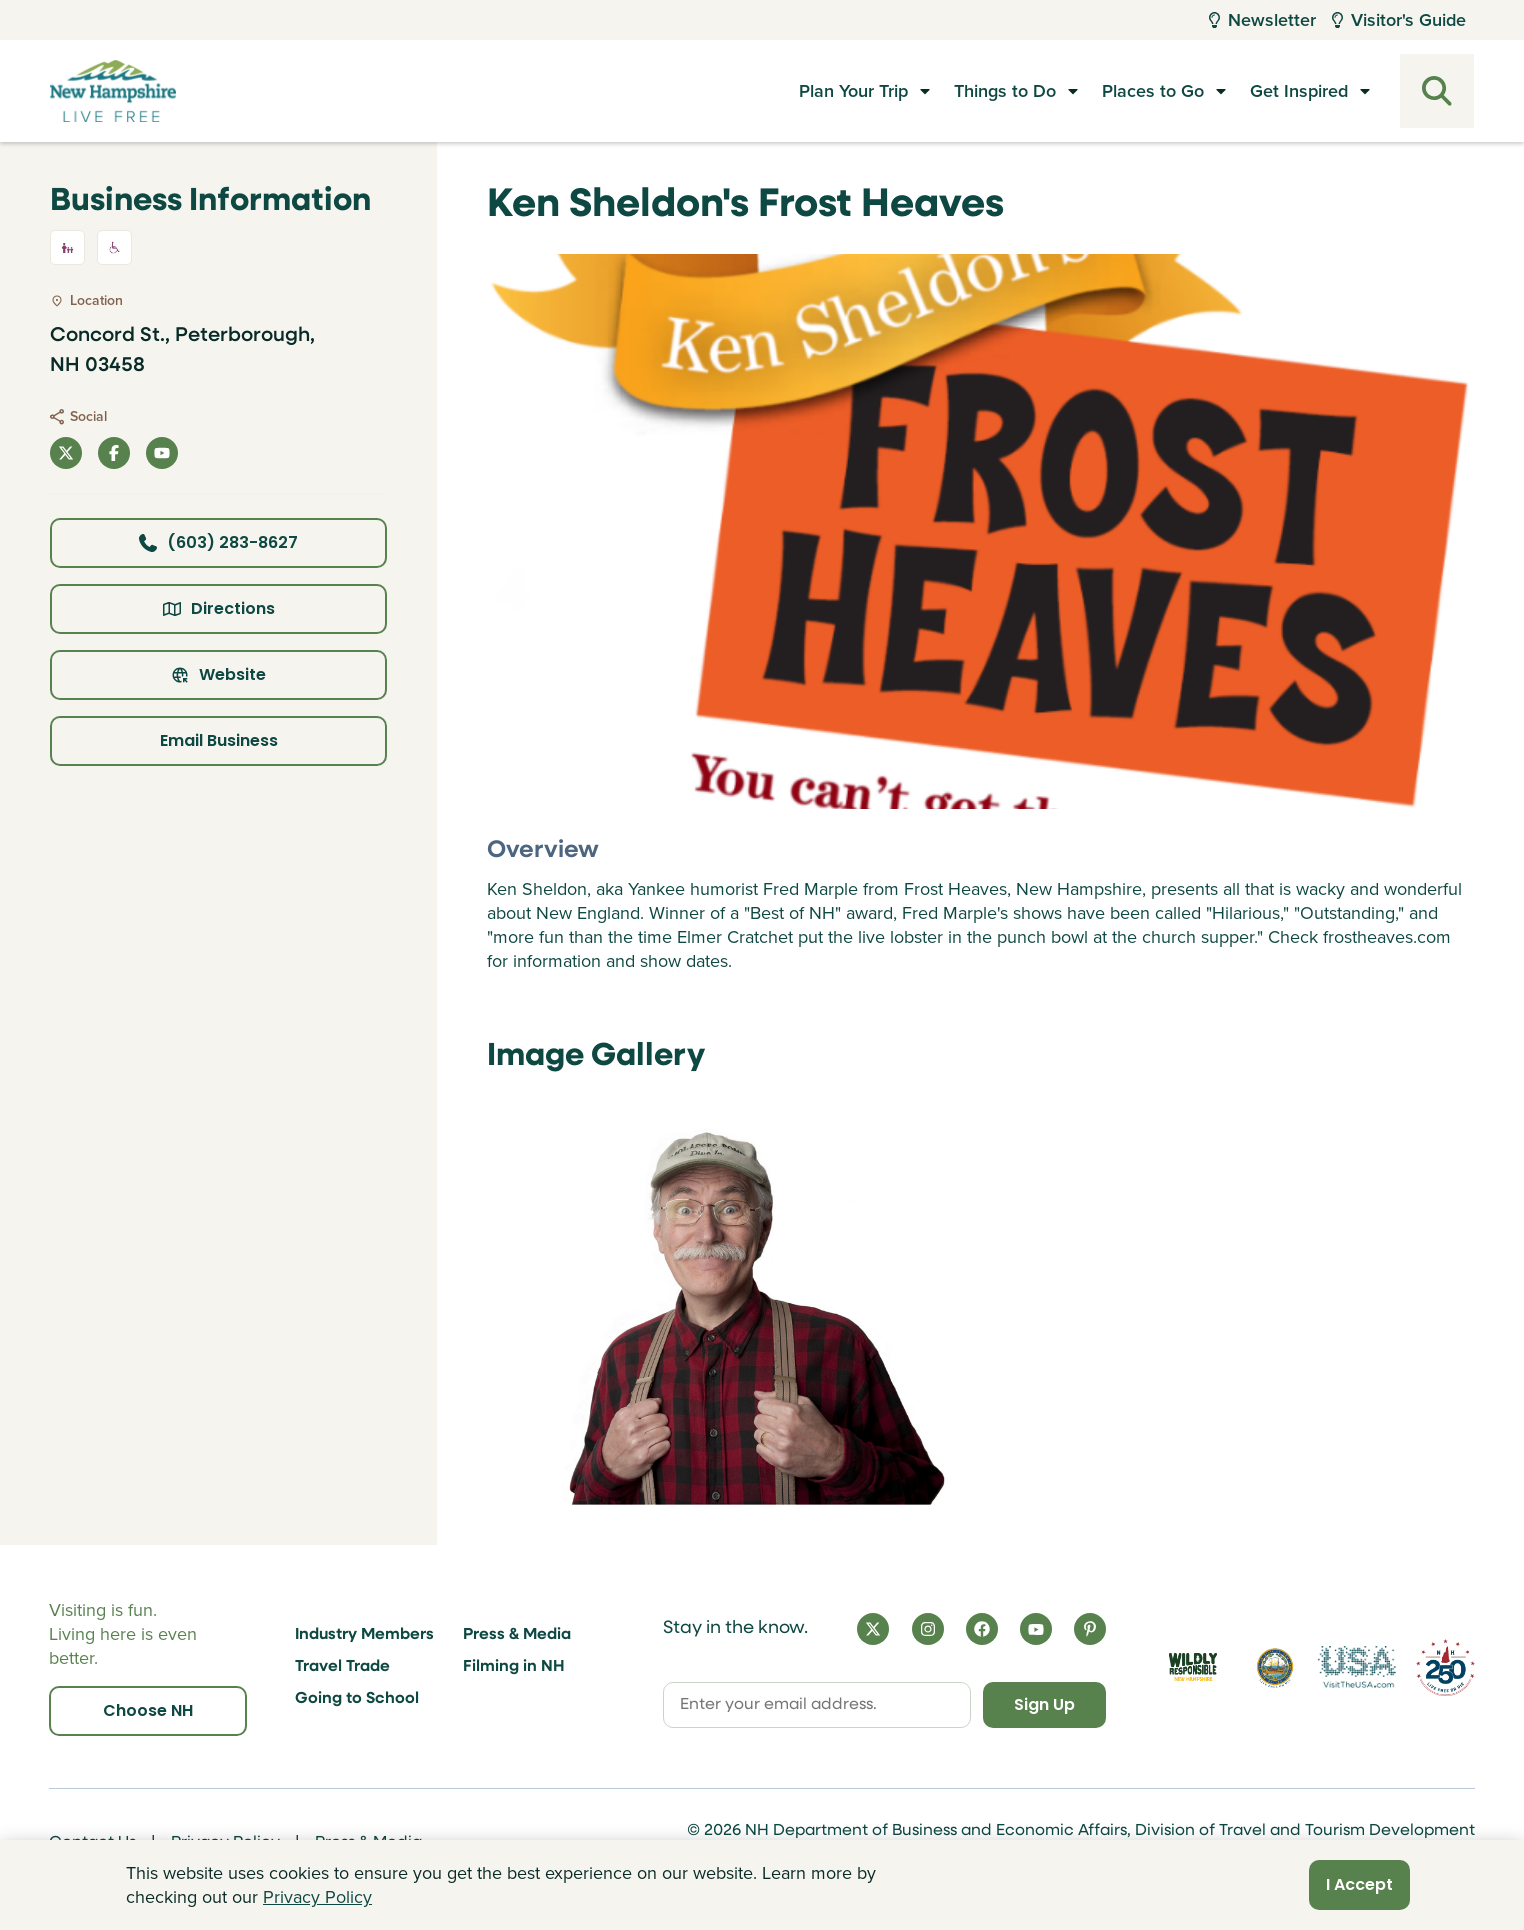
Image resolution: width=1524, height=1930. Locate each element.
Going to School (357, 1699)
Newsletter (1262, 20)
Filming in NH (514, 1667)
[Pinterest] (1090, 1629)
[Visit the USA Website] (1357, 1667)
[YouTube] (1036, 1629)
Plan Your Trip (853, 91)
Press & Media (517, 1635)
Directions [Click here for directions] (219, 608)
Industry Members (364, 1635)
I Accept (1359, 1884)
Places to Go (1153, 91)
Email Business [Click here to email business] (219, 740)
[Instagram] (928, 1629)
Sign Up (1043, 1704)
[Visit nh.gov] (1275, 1667)
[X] (873, 1629)
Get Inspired (1299, 91)
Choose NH (148, 1710)
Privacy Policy (317, 1897)
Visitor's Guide (1399, 20)
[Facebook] (982, 1629)
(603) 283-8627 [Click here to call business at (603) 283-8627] (218, 542)
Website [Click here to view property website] (218, 674)
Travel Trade (342, 1667)
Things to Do (1005, 91)
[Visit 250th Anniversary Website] (1445, 1667)
